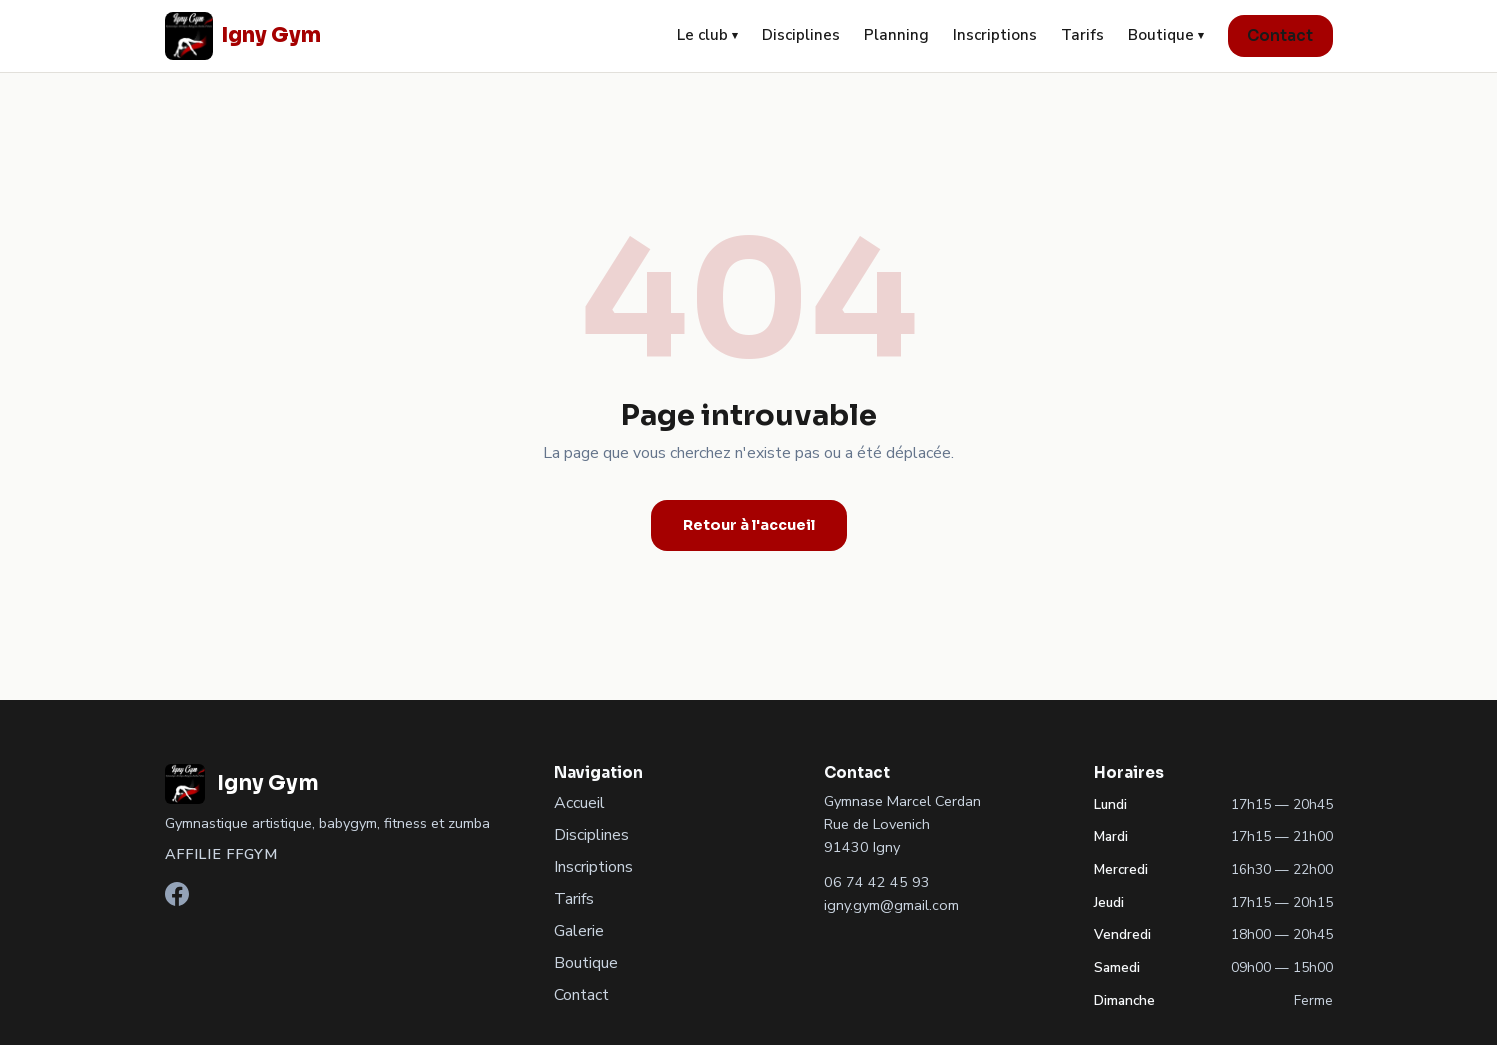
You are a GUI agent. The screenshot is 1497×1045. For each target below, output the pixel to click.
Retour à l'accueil (749, 525)
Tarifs (1082, 35)
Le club (707, 35)
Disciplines (801, 35)
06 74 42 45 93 (877, 882)
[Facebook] (177, 901)
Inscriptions (995, 35)
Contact (1280, 35)
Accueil (579, 803)
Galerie (579, 931)
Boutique (1166, 35)
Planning (896, 35)
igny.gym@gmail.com (891, 905)
